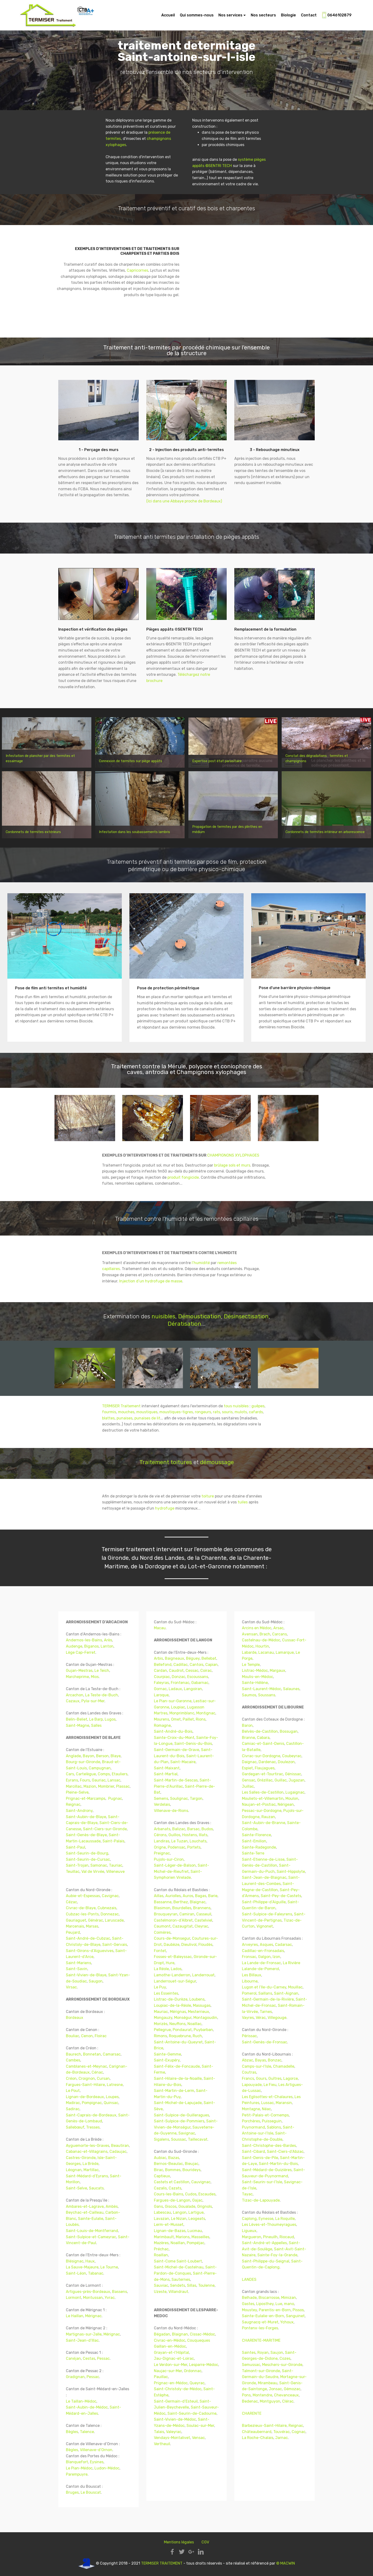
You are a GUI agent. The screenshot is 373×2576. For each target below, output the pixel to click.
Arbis (158, 1658)
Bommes (173, 2170)
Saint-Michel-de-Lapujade (178, 2102)
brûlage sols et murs (232, 1165)
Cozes (285, 2358)
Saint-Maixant (167, 1768)
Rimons (160, 2036)
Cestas (89, 2358)
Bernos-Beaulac (168, 2163)
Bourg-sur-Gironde (83, 1762)
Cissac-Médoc (202, 2334)
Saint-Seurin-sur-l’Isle (262, 2182)
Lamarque (285, 1652)
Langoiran (193, 1689)
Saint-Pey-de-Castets (281, 1896)
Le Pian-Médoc (79, 2468)
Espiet (247, 1768)
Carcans (279, 1634)
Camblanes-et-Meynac (86, 2066)
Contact (309, 15)
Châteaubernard (256, 2431)
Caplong (249, 2218)
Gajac (197, 2200)
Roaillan (161, 2255)
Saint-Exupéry (167, 2060)
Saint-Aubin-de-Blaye (86, 1817)
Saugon (96, 1981)
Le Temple (251, 1664)
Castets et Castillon (171, 2182)
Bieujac (191, 2163)
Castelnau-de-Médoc (261, 1640)
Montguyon (270, 2401)
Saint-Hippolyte (291, 1871)
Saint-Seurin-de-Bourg (87, 1853)
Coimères (162, 1932)
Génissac (293, 1774)
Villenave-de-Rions (171, 1810)
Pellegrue (162, 2029)
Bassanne (163, 1902)
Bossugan (289, 1731)
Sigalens (161, 2139)
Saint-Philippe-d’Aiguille (264, 1902)
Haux (90, 2261)
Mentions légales (179, 2542)
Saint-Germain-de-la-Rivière (268, 1999)
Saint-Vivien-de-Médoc (175, 2419)
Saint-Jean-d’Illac (82, 2340)
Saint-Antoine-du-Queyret (178, 2042)
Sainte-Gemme (167, 2054)
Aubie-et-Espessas (83, 1896)
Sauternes (181, 2279)
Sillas (191, 2285)
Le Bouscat (91, 2492)
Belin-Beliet (76, 1719)
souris (227, 1412)
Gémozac (292, 2389)
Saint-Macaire (183, 1762)
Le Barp (96, 1719)
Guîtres (274, 2078)
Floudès (205, 1944)
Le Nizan (178, 2218)
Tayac (247, 2194)
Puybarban (203, 2029)
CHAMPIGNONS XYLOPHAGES (233, 1155)
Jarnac (281, 2437)
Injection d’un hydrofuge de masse (150, 1281)
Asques (266, 1944)
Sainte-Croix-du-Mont (174, 1737)
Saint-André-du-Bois (173, 1731)
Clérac (288, 2401)
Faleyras (161, 1682)
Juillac (248, 1786)
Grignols (204, 2206)
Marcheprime (77, 1676)
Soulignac (179, 1798)
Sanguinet (295, 2316)
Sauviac (161, 2285)
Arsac (278, 1628)
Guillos (174, 1835)
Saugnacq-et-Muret (260, 2322)
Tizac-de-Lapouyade (261, 2200)
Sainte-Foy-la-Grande (277, 2255)
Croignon (87, 2078)
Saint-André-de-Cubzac (88, 1938)
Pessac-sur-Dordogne (261, 1810)
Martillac (91, 2170)
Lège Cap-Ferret (80, 1652)
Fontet (160, 1950)
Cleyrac (201, 1926)
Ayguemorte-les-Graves (87, 2145)
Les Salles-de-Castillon (263, 1792)
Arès (108, 1640)
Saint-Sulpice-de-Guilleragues (181, 2115)
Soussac (178, 2139)
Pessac (103, 2358)
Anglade (73, 1756)
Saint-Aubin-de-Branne (263, 1822)
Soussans (266, 1695)
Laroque (161, 1695)
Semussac (251, 2364)
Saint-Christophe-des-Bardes (269, 2145)
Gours (261, 2078)
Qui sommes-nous (197, 15)
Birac (158, 2170)
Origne (160, 1847)
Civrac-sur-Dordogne (261, 1756)
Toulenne (206, 2285)
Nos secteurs (263, 15)
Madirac (73, 2102)
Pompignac (92, 2102)
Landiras (161, 1841)
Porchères (251, 2121)
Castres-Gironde (81, 2157)
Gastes (248, 2303)
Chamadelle (283, 2066)
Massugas (202, 2005)
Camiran (186, 1914)
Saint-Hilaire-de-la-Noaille (178, 2078)
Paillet (188, 1719)
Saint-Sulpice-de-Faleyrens (267, 1914)
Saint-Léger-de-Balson (175, 1865)
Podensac (176, 1847)
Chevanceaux (286, 2395)
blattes (108, 1418)
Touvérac (281, 2431)
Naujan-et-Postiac (259, 1804)
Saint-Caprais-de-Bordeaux (91, 2115)
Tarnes (266, 2011)
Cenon (87, 2036)
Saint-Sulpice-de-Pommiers (179, 2121)
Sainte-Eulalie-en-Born (263, 2316)
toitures (181, 1462)
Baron (247, 1725)
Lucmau (194, 2230)
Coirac (206, 1670)
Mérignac (93, 2316)
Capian (211, 1664)
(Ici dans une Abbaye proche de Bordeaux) (184, 501)
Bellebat (208, 1658)
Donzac (178, 1676)
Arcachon (74, 1695)
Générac (95, 1920)
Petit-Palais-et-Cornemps (265, 2115)
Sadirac (72, 2109)
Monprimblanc (181, 1713)
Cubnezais (107, 1908)
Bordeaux (74, 2017)
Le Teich (101, 1670)
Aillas (158, 1896)
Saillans (265, 1993)
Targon (196, 1798)
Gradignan (75, 2377)
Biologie (288, 15)
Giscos (171, 2206)
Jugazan (296, 1780)
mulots (241, 1412)
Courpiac (162, 1676)
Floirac (101, 2036)
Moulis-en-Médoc (257, 1676)
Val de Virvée (92, 1871)
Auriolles (173, 1896)
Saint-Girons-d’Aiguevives (89, 1950)
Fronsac (249, 1956)
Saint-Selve (76, 2188)
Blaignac (198, 1902)
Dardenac (267, 1762)
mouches (126, 1412)
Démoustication (199, 1316)
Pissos (298, 2310)
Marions (183, 2237)
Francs (248, 2078)
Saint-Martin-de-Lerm (174, 2090)
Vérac (261, 2017)
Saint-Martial (165, 1774)
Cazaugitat (182, 1926)
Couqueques (198, 2340)
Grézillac (265, 1780)
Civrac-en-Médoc (169, 2340)
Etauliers (120, 1774)
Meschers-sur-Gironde (282, 2364)
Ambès (112, 2206)
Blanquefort (77, 2462)
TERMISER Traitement (121, 1406)
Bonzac (274, 2060)
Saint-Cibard (253, 2151)
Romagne (162, 1725)
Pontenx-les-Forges (260, 2328)
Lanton (107, 1646)
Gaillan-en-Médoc (170, 2346)
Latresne (115, 2084)
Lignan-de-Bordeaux (85, 2097)
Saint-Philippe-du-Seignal (265, 2261)
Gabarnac (199, 1682)
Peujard (73, 1932)
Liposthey (265, 2303)
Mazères (161, 2243)
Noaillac (194, 2024)
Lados (176, 1969)
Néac (266, 2109)
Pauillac (161, 2377)
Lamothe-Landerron (172, 1975)
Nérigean (286, 1804)
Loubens (197, 1999)
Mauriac (161, 2011)
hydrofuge (164, 1508)
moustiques (146, 1412)
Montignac (205, 1713)
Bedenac (250, 2401)
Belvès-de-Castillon (260, 1731)
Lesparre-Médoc (203, 2364)
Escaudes (207, 2194)
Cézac (71, 1902)
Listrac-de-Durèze (170, 1999)
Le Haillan (74, 2316)
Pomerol (249, 1993)
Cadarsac (283, 1944)
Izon (276, 1956)
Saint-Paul (75, 1847)
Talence (87, 2431)
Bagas (200, 1896)
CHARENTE (251, 2413)
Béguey (193, 1658)
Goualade (186, 2206)
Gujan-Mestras (79, 1670)
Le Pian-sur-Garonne (172, 1701)
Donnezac (110, 1914)
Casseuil (203, 1914)
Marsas (92, 1926)
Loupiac (178, 1707)
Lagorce (290, 2078)
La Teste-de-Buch (101, 1695)
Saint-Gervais (114, 1944)
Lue (278, 2303)
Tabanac (95, 2273)
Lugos (110, 1719)
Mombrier (106, 1786)
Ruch (197, 2036)
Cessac (192, 1670)
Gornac (160, 1689)
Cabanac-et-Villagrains (87, 2151)
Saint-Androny (79, 1810)
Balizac (178, 1829)
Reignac (73, 1804)
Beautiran (120, 2145)
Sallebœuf (75, 2127)
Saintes (248, 2352)
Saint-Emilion (254, 1841)
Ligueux (249, 2230)
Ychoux (287, 2322)
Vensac (198, 2437)
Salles (96, 1725)
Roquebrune (180, 2036)
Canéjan (73, 2358)
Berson (102, 1756)
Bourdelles (181, 1908)
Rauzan (268, 1817)
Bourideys (191, 2170)
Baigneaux (174, 1658)
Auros (188, 1896)
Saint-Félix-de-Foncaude (177, 2066)
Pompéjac (195, 2243)
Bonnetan (92, 2054)
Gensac (248, 1780)
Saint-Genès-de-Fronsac (264, 2042)
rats (216, 1412)
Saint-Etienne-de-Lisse (263, 1859)
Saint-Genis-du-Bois (193, 1743)
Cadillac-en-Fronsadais (263, 1950)
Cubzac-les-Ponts (82, 1914)
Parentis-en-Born (275, 2310)
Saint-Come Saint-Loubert (178, 2261)
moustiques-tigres (176, 1412)
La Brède (90, 2163)
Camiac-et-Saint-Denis (263, 1743)
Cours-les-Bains (168, 2194)
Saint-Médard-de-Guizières (267, 2170)
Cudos (190, 2194)
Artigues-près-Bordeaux (88, 2291)
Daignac (249, 1762)
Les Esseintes (166, 1993)
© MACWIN (285, 2563)
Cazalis (160, 2188)
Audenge (74, 1646)
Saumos (249, 1695)
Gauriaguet (76, 1920)
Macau (160, 1628)
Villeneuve (115, 1871)
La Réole (161, 1969)
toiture (207, 1496)
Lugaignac (294, 1792)
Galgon (264, 1956)
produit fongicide (183, 1177)
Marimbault (164, 2237)
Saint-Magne (77, 1725)
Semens (161, 1798)
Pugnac (115, 1798)
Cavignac (110, 1896)
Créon (71, 2078)
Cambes (73, 2060)
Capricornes (137, 270)
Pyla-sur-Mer (92, 1701)
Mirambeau (267, 2383)
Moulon (291, 1798)
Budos (207, 1829)
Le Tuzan (179, 1841)
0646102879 (337, 15)
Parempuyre (77, 2474)
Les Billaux (251, 1975)
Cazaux (72, 1701)
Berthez (180, 1902)
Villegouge (277, 2017)
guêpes (258, 1406)
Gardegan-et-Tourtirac (262, 1774)
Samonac (98, 1865)
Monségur (182, 2017)
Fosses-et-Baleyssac (173, 1956)
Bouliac (72, 2036)
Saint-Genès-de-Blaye (86, 1835)
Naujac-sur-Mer (168, 2371)
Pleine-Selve (77, 1792)
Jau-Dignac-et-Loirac (174, 2358)
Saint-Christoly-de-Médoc (177, 2389)
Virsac (71, 1987)
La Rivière (291, 1963)
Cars (70, 1774)
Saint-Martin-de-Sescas (176, 1780)
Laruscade (114, 1920)
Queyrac (197, 2383)
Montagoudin (205, 2017)
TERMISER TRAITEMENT (161, 2563)
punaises (125, 1418)
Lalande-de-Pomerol (260, 1969)
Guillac (281, 1780)
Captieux (162, 2176)
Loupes (112, 2097)
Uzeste (160, 2291)
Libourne (250, 1981)
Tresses (93, 2127)
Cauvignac (201, 2182)
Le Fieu (270, 2084)
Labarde (249, 1652)
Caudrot (176, 1670)
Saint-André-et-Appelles (264, 2243)
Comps (104, 1774)
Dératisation (184, 1323)
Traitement (154, 1462)
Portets (194, 1847)
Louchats (198, 1841)
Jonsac (275, 2389)
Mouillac (295, 1987)
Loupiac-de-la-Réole (172, 2005)
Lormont (73, 2297)
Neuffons (177, 2024)
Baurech (73, 2054)
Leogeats (196, 2218)
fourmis (109, 1412)
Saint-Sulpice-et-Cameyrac (91, 2237)
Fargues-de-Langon (172, 2200)
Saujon (276, 2352)
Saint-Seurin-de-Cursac (88, 1859)
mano (289, 2303)
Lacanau (266, 1652)
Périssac (249, 2036)
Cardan (160, 1670)
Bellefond (163, 1664)
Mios (95, 1676)
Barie (212, 1896)
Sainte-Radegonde (259, 1847)
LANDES (249, 2279)
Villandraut (178, 2291)
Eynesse (266, 2218)
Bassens (119, 2291)
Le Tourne (109, 2267)
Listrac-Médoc (255, 1670)
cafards (256, 1412)
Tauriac (115, 1865)
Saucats (96, 2188)
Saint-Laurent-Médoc (261, 1689)
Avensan (250, 1634)
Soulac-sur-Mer (200, 2425)
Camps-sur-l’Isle (256, 2066)
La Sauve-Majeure (82, 2267)
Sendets (177, 2285)
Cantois (196, 1664)
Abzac (247, 2060)
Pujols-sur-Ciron (169, 1859)
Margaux (277, 1670)
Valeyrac (173, 2431)
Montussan (93, 2297)
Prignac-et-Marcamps (85, 1798)
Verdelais (162, 1804)
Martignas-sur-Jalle (84, 2334)
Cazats (175, 2188)
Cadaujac (118, 2151)
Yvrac (110, 2297)
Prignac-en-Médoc (171, 2383)
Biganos (91, 1646)
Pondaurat (182, 2029)
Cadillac (180, 1664)
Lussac (267, 2102)
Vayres (248, 2017)
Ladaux (175, 1689)
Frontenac (180, 1682)
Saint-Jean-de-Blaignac (264, 1877)
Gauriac (99, 1780)
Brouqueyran (165, 1914)
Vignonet (264, 1926)
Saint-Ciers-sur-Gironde (105, 1829)
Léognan (74, 2170)
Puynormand (253, 2127)
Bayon (88, 1756)
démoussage (217, 1462)
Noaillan (178, 2243)
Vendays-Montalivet (172, 2437)
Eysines (96, 2462)
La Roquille (285, 2218)
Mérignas (178, 2011)
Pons (246, 2395)
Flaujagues (265, 1768)
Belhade (249, 2297)
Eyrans (72, 1780)
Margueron (251, 2237)
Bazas (173, 2157)
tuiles (243, 1502)
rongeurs (203, 1412)
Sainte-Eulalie (90, 2218)
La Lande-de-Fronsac (261, 1963)
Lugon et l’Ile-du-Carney (264, 1987)
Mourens (161, 1719)
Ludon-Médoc (106, 2468)
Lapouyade (252, 2084)
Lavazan (161, 2218)
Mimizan (288, 2297)
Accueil (168, 15)
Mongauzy (163, 2017)
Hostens (189, 1835)
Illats (203, 1835)
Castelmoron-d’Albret (173, 1920)
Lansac (114, 1780)
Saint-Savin (76, 1969)
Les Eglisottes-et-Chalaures (267, 2097)
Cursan (103, 2078)
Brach (265, 1634)
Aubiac (160, 2157)
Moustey (249, 2310)
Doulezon (286, 1762)
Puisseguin (272, 2121)
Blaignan (180, 2334)
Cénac (97, 2072)
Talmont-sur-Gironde (261, 2371)
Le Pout (73, 2090)
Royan (263, 2352)
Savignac (186, 2133)
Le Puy (160, 1987)
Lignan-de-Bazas (170, 2230)
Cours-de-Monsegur (172, 1938)
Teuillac (72, 1871)
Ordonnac (192, 2371)
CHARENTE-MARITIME (261, 2340)
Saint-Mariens (78, 1963)
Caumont (162, 1926)
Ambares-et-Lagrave (85, 2206)
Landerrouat (203, 1975)
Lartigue (196, 2212)
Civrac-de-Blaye (81, 1908)
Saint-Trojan (77, 1865)
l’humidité (201, 1263)
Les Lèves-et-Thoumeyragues (269, 2224)
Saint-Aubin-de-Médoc (87, 2407)
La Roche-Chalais (257, 2437)
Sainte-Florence (256, 1835)
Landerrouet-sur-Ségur (175, 1981)
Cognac (298, 2431)
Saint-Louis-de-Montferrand (92, 2230)
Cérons (160, 1835)
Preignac (162, 1853)
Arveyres (250, 1944)
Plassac (123, 1786)
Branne (248, 1737)
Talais (159, 2431)
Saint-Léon (76, 2273)
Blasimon (162, 1908)
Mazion (89, 1786)
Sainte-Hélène (255, 1682)
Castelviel (203, 1920)
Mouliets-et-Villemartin (263, 1798)
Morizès (160, 2024)
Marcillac (74, 1786)
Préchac (161, 2249)
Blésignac (74, 2261)
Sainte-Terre (253, 1853)
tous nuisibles (236, 1406)
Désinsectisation (246, 1316)
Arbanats (162, 1829)
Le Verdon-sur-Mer (170, 2364)
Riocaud (287, 2237)
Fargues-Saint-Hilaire (85, 2084)
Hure (170, 1963)
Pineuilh (270, 2237)
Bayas (260, 2060)
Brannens (202, 1908)
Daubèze (171, 1944)
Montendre (262, 2395)
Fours (85, 1780)
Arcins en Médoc (256, 1628)
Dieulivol (188, 1944)
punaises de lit (147, 1418)
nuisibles (163, 1316)
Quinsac (111, 2102)
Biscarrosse (269, 2297)
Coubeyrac (291, 1756)
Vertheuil (162, 2444)
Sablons (274, 2127)
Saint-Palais (113, 1841)
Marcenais (75, 1926)
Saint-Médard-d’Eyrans (87, 2176)
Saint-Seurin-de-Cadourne (191, 2413)
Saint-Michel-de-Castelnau (178, 2267)
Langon (179, 2212)
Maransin (284, 2102)
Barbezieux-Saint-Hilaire (264, 2425)
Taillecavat (197, 2139)
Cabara (263, 1737)
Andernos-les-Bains (84, 1640)
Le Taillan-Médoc (81, 2401)
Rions (201, 1719)
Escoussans (197, 1676)
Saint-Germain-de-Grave (176, 1749)
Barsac (193, 1829)
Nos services (230, 15)
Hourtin (262, 1646)
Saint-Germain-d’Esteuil (176, 2401)
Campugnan (100, 1768)
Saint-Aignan (286, 1993)
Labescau (162, 2212)
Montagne (251, 2109)
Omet (176, 1719)
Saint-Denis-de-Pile (260, 2157)
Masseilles (200, 2237)
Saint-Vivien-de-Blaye (86, 1975)
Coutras (249, 2072)
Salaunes (291, 1689)
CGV (205, 2542)
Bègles (72, 2431)
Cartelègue (86, 1774)
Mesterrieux (198, 2011)
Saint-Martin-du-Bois (278, 2163)
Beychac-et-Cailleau (84, 2212)
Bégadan (162, 2334)
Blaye (116, 1756)
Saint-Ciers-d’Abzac (285, 2151)
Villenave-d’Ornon (96, 2450)
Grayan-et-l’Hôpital (171, 2352)
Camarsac (112, 2054)
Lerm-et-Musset (168, 2224)
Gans (158, 2206)
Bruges (72, 2492)
